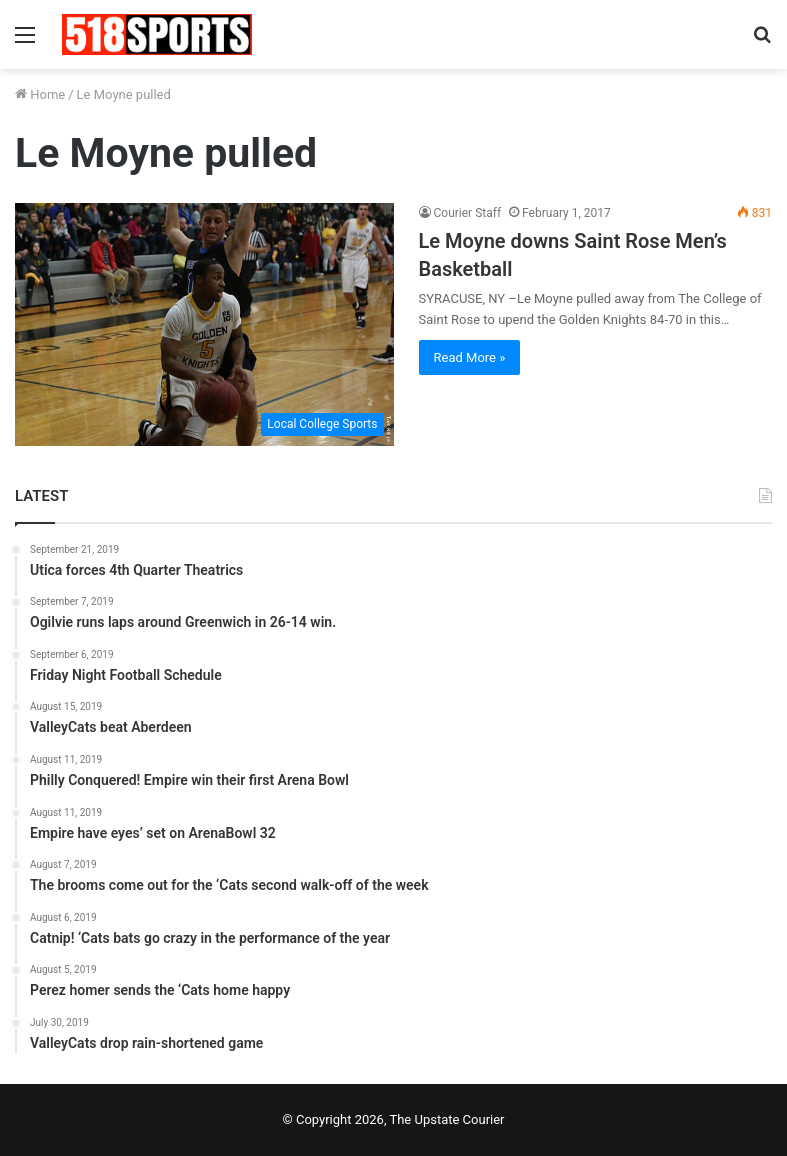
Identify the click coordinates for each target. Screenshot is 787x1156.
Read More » (470, 357)
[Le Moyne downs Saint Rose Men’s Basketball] (204, 324)
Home (40, 94)
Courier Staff (468, 213)
